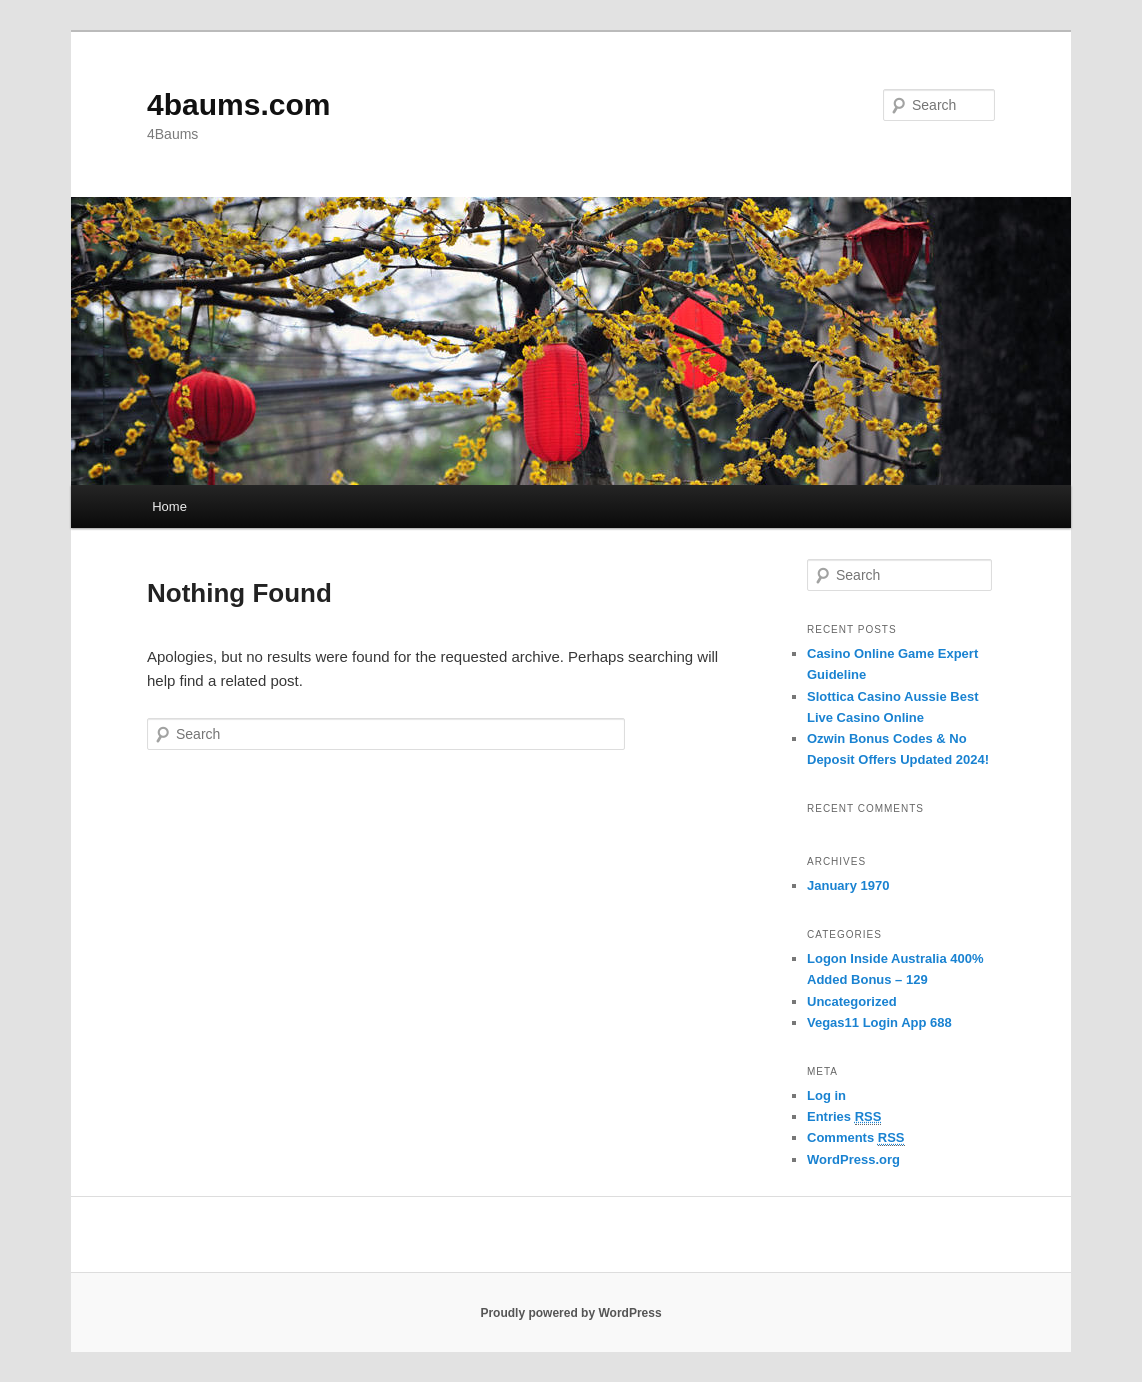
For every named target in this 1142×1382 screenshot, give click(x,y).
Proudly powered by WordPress (570, 1313)
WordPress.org (853, 1159)
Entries (844, 1117)
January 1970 (848, 885)
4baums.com (238, 104)
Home (169, 506)
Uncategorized (852, 1001)
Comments (856, 1138)
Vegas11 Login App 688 (879, 1022)
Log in (826, 1095)
